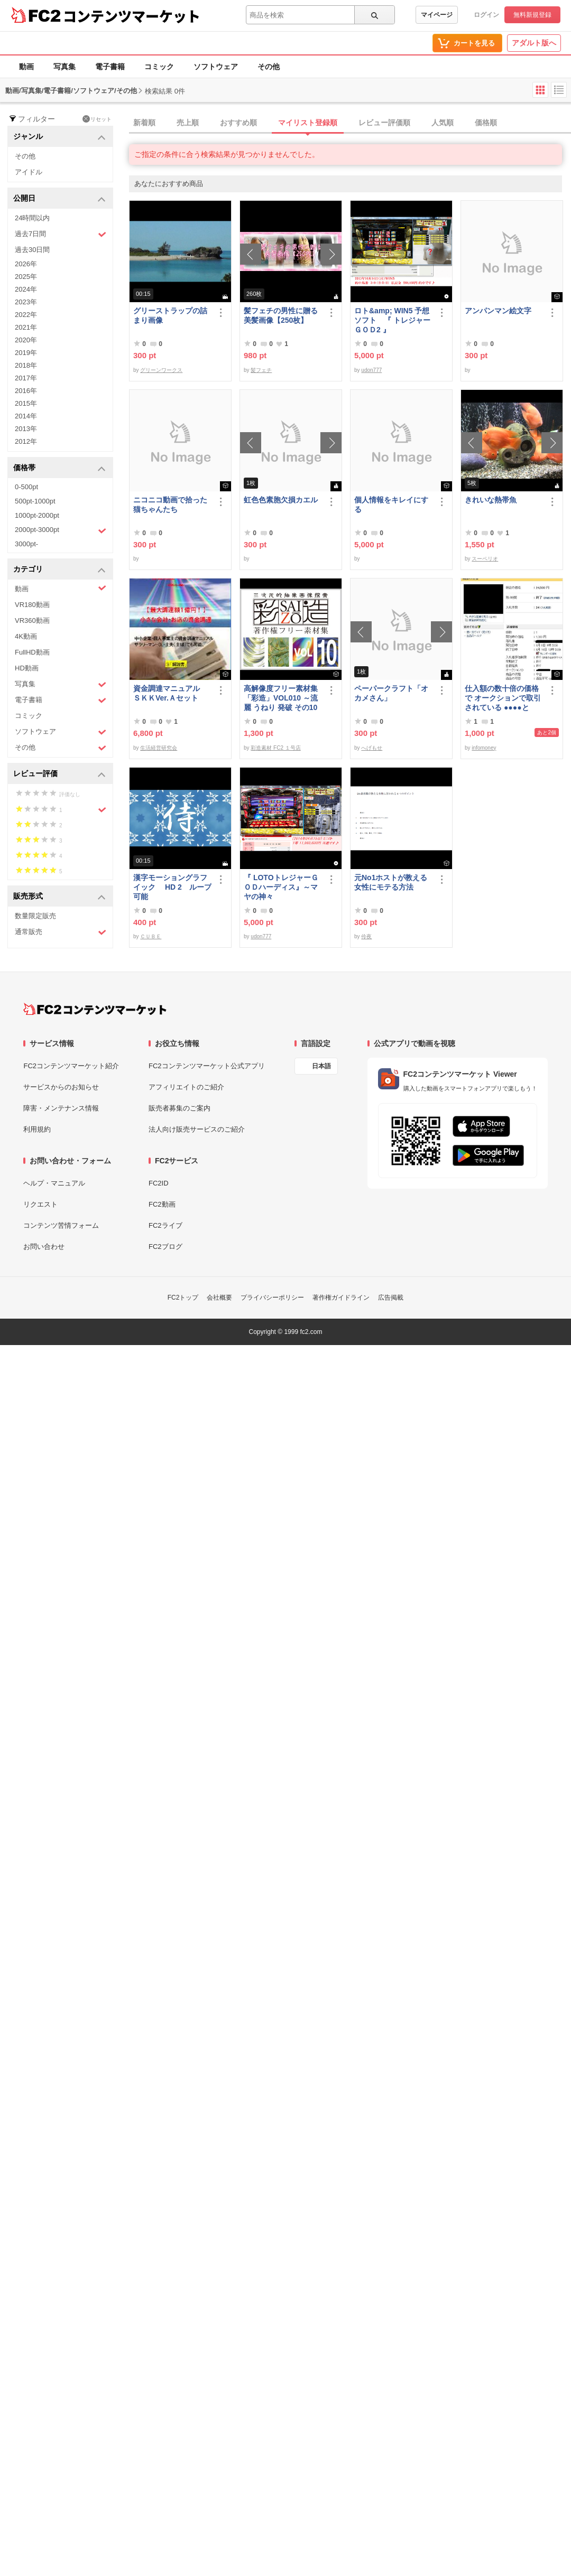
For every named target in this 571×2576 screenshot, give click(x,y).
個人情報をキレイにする (391, 505)
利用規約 (37, 1129)
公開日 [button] (59, 199)
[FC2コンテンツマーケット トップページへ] (95, 1009)
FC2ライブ (165, 1225)
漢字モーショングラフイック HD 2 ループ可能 (172, 887)
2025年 (26, 277)
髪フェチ (261, 370)
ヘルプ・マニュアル (54, 1183)
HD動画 (27, 668)
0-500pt (26, 487)
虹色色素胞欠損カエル (281, 500)
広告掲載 (390, 1297)
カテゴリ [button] (59, 570)
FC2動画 (162, 1204)
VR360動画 (32, 620)
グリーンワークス (161, 370)
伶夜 (366, 936)
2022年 (26, 315)
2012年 (26, 441)
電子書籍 (110, 66)
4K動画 (26, 636)
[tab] (350, 123)
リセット (97, 119)
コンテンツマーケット (131, 16)
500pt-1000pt (35, 501)
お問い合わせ (44, 1246)
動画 (26, 66)
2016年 (26, 391)
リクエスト (40, 1204)
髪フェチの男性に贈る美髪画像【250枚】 (281, 315)
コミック (159, 66)
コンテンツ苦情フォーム (61, 1225)
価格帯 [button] (59, 468)
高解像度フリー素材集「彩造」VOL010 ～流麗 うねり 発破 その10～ (281, 698)
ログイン (486, 14)
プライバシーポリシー (272, 1297)
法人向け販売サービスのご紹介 (197, 1129)
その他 (268, 66)
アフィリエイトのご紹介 (186, 1087)
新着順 (144, 122)
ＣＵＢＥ (150, 936)
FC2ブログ (165, 1246)
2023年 (26, 302)
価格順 (486, 122)
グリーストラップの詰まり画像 (170, 315)
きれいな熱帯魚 (491, 500)
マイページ (437, 14)
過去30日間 (32, 250)
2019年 (26, 353)
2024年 (26, 289)
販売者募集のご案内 (179, 1108)
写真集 (64, 66)
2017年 (26, 378)
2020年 (26, 340)
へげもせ (371, 748)
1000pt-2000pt (37, 515)
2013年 (26, 429)
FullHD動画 (32, 652)
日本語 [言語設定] (321, 1066)
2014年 (26, 416)
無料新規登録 (532, 14)
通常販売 (60, 932)
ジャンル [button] (59, 137)
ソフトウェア (216, 66)
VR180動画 (32, 605)
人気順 (442, 122)
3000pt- (26, 544)
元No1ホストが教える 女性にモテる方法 (393, 882)
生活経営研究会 (158, 748)
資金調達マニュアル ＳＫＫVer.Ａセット (170, 693)
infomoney (484, 748)
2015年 (26, 403)
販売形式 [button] (59, 897)
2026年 (26, 264)
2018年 (26, 365)
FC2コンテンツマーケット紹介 (71, 1066)
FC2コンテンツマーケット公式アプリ (207, 1066)
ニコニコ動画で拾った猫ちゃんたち (170, 505)
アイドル (28, 172)
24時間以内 (32, 218)
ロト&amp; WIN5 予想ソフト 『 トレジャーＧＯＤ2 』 (392, 320)
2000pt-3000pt (60, 530)
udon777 (371, 370)
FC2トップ (183, 1297)
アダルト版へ (534, 43)
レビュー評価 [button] (59, 774)
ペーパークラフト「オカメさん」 (391, 693)
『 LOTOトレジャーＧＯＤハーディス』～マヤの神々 (281, 887)
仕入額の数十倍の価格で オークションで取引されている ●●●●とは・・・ (503, 698)
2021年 (26, 327)
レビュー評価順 (384, 122)
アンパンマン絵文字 (498, 310)
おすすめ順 (238, 122)
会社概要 (219, 1297)
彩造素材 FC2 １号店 (275, 748)
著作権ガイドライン (341, 1297)
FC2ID (159, 1183)
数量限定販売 (35, 916)
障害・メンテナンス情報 (61, 1108)
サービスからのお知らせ (61, 1087)
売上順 (188, 122)
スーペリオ (485, 559)
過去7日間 (60, 234)
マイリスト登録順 (307, 122)
